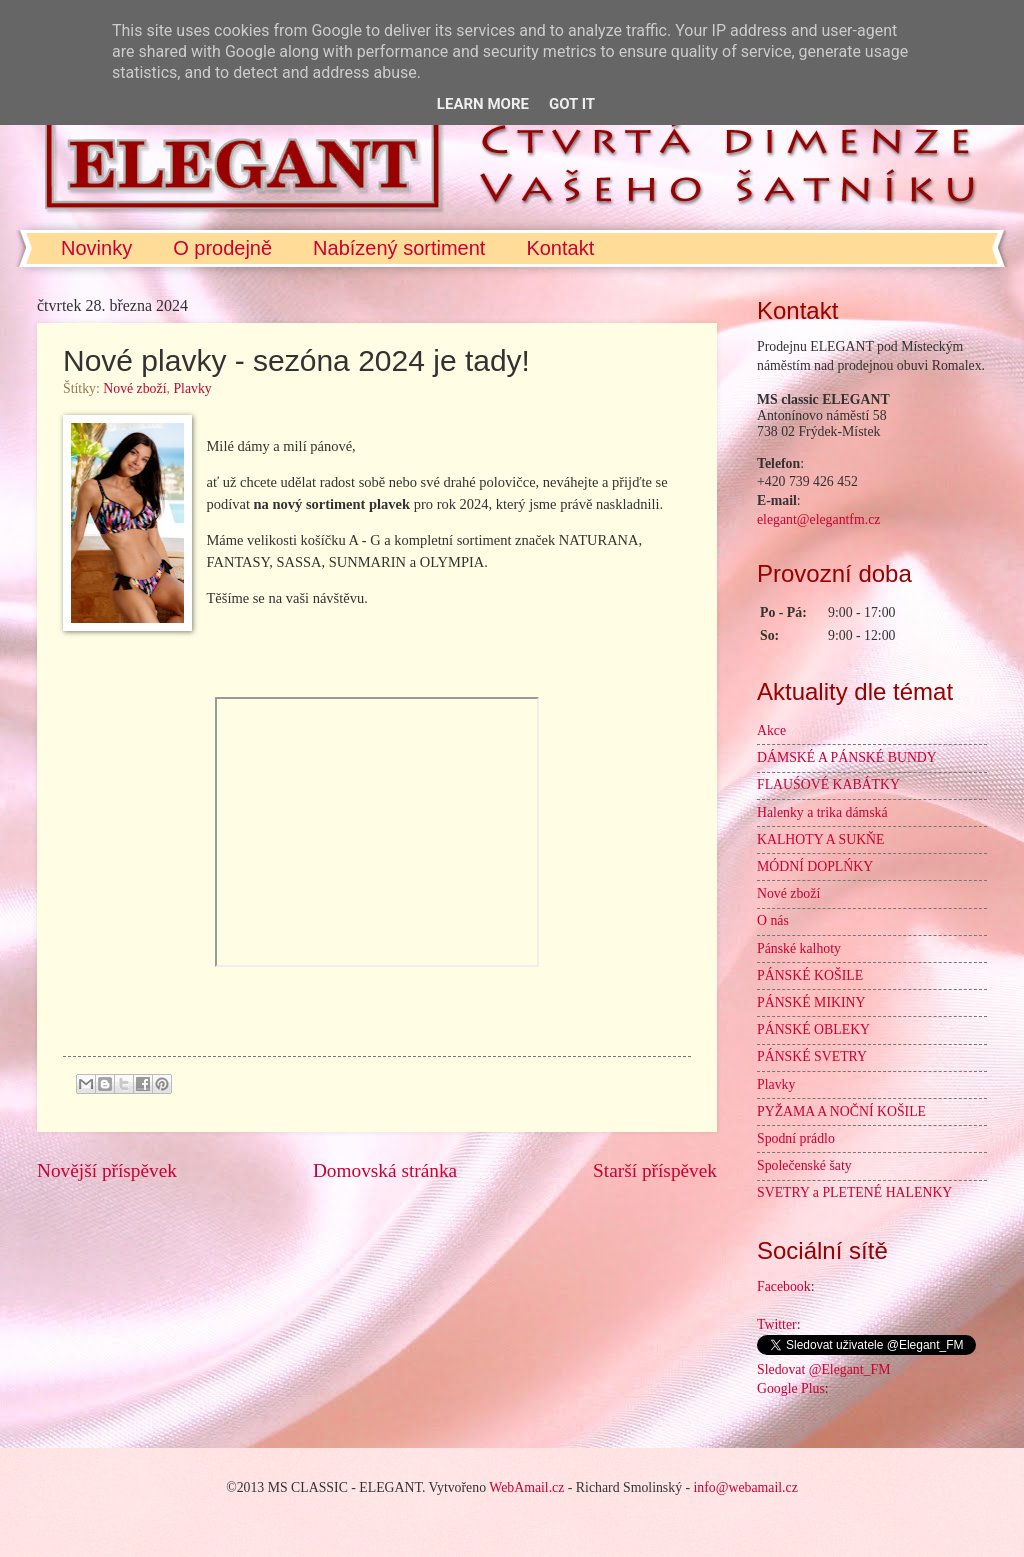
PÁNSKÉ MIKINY (811, 1002)
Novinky (96, 248)
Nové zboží (134, 388)
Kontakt (560, 248)
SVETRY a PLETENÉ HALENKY (854, 1192)
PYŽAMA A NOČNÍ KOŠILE (841, 1111)
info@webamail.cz (746, 1487)
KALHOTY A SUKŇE (821, 839)
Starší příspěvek (655, 1170)
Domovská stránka (385, 1170)
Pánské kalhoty (799, 948)
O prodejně (222, 248)
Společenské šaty (804, 1165)
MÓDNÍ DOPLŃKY (815, 866)
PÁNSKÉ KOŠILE (810, 975)
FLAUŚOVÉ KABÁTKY (828, 784)
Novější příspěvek (107, 1170)
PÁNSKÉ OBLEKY (813, 1029)
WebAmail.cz (526, 1487)
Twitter (777, 1324)
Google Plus (791, 1388)
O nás (773, 920)
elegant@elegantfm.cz (818, 519)
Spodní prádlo (796, 1138)
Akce (771, 730)
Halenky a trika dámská (822, 812)
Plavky (192, 388)
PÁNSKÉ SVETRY (812, 1056)
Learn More (483, 104)
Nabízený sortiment (399, 248)
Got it (572, 104)
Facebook (784, 1286)
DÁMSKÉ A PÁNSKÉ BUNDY (847, 757)
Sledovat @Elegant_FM (823, 1369)
